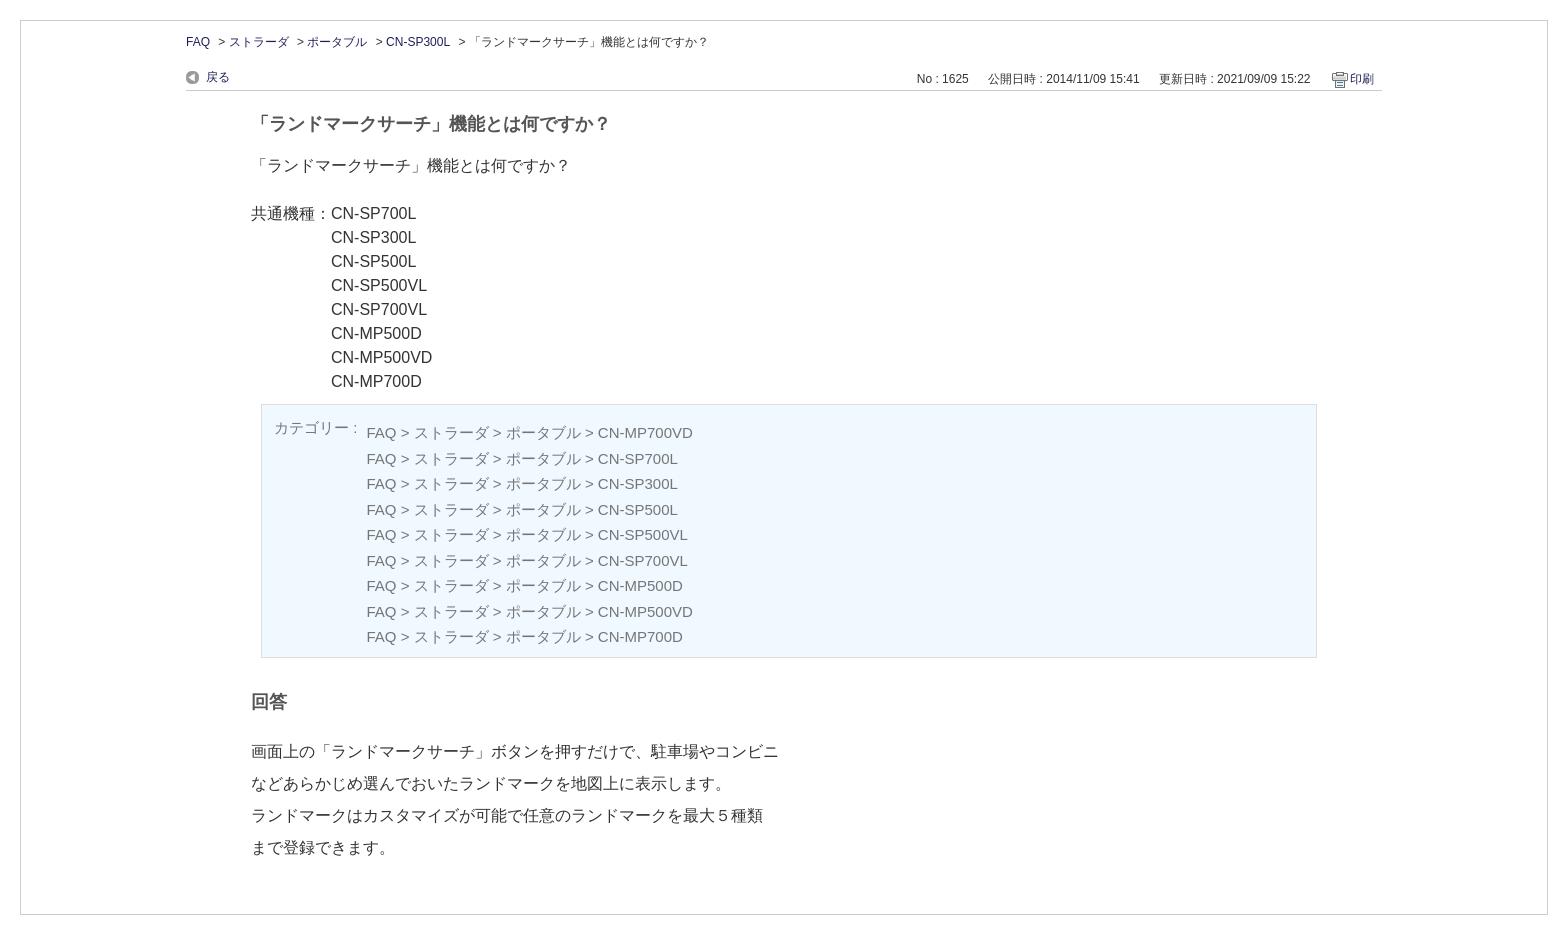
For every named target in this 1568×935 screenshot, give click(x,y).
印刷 (1362, 79)
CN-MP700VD (645, 432)
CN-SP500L (638, 509)
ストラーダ (259, 42)
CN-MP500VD (645, 611)
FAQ (198, 42)
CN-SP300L (418, 42)
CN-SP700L (638, 458)
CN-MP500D (640, 585)
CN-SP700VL (643, 560)
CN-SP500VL (643, 534)
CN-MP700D (640, 636)
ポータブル (337, 42)
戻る (218, 77)
